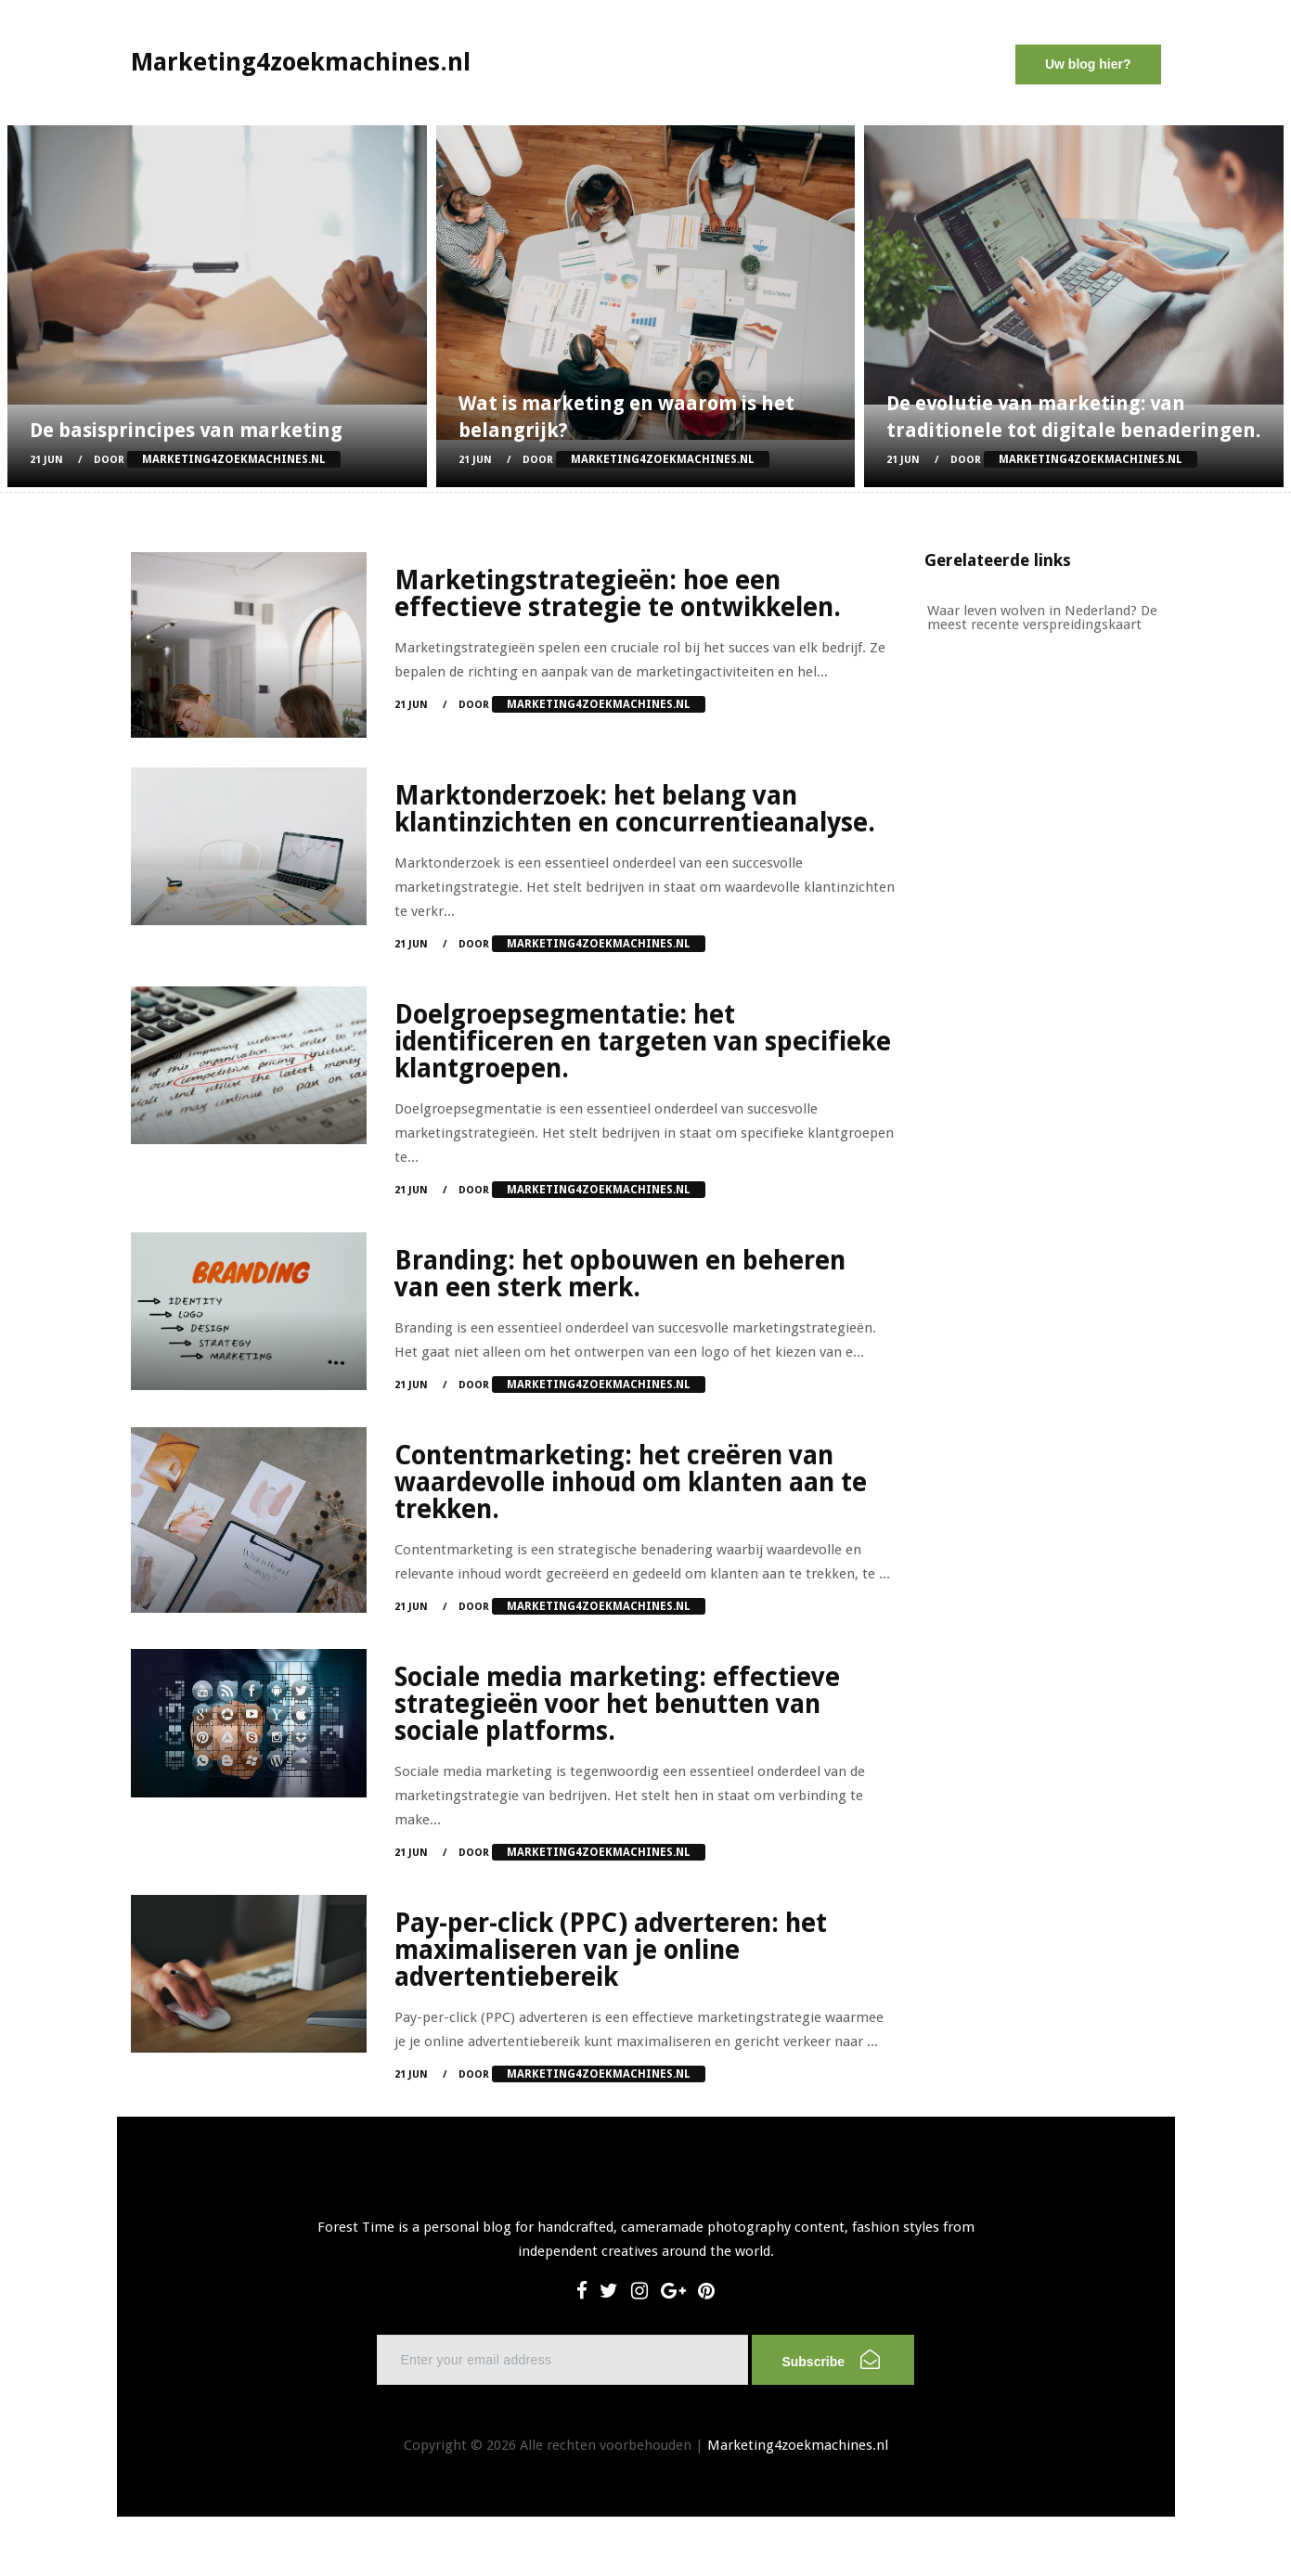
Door (217, 460)
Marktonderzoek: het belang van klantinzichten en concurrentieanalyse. (634, 809)
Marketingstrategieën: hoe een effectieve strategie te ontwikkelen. (617, 594)
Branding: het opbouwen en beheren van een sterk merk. (620, 1274)
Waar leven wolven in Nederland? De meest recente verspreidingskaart (1042, 617)
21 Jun (46, 460)
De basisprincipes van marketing (186, 430)
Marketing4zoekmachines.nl (797, 2445)
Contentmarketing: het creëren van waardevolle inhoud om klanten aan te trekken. (630, 1482)
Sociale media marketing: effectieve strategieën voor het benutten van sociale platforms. (617, 1704)
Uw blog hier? (1088, 64)
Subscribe (830, 2359)
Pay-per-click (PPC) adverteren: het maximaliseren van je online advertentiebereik (610, 1950)
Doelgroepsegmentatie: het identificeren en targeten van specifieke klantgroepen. (642, 1041)
